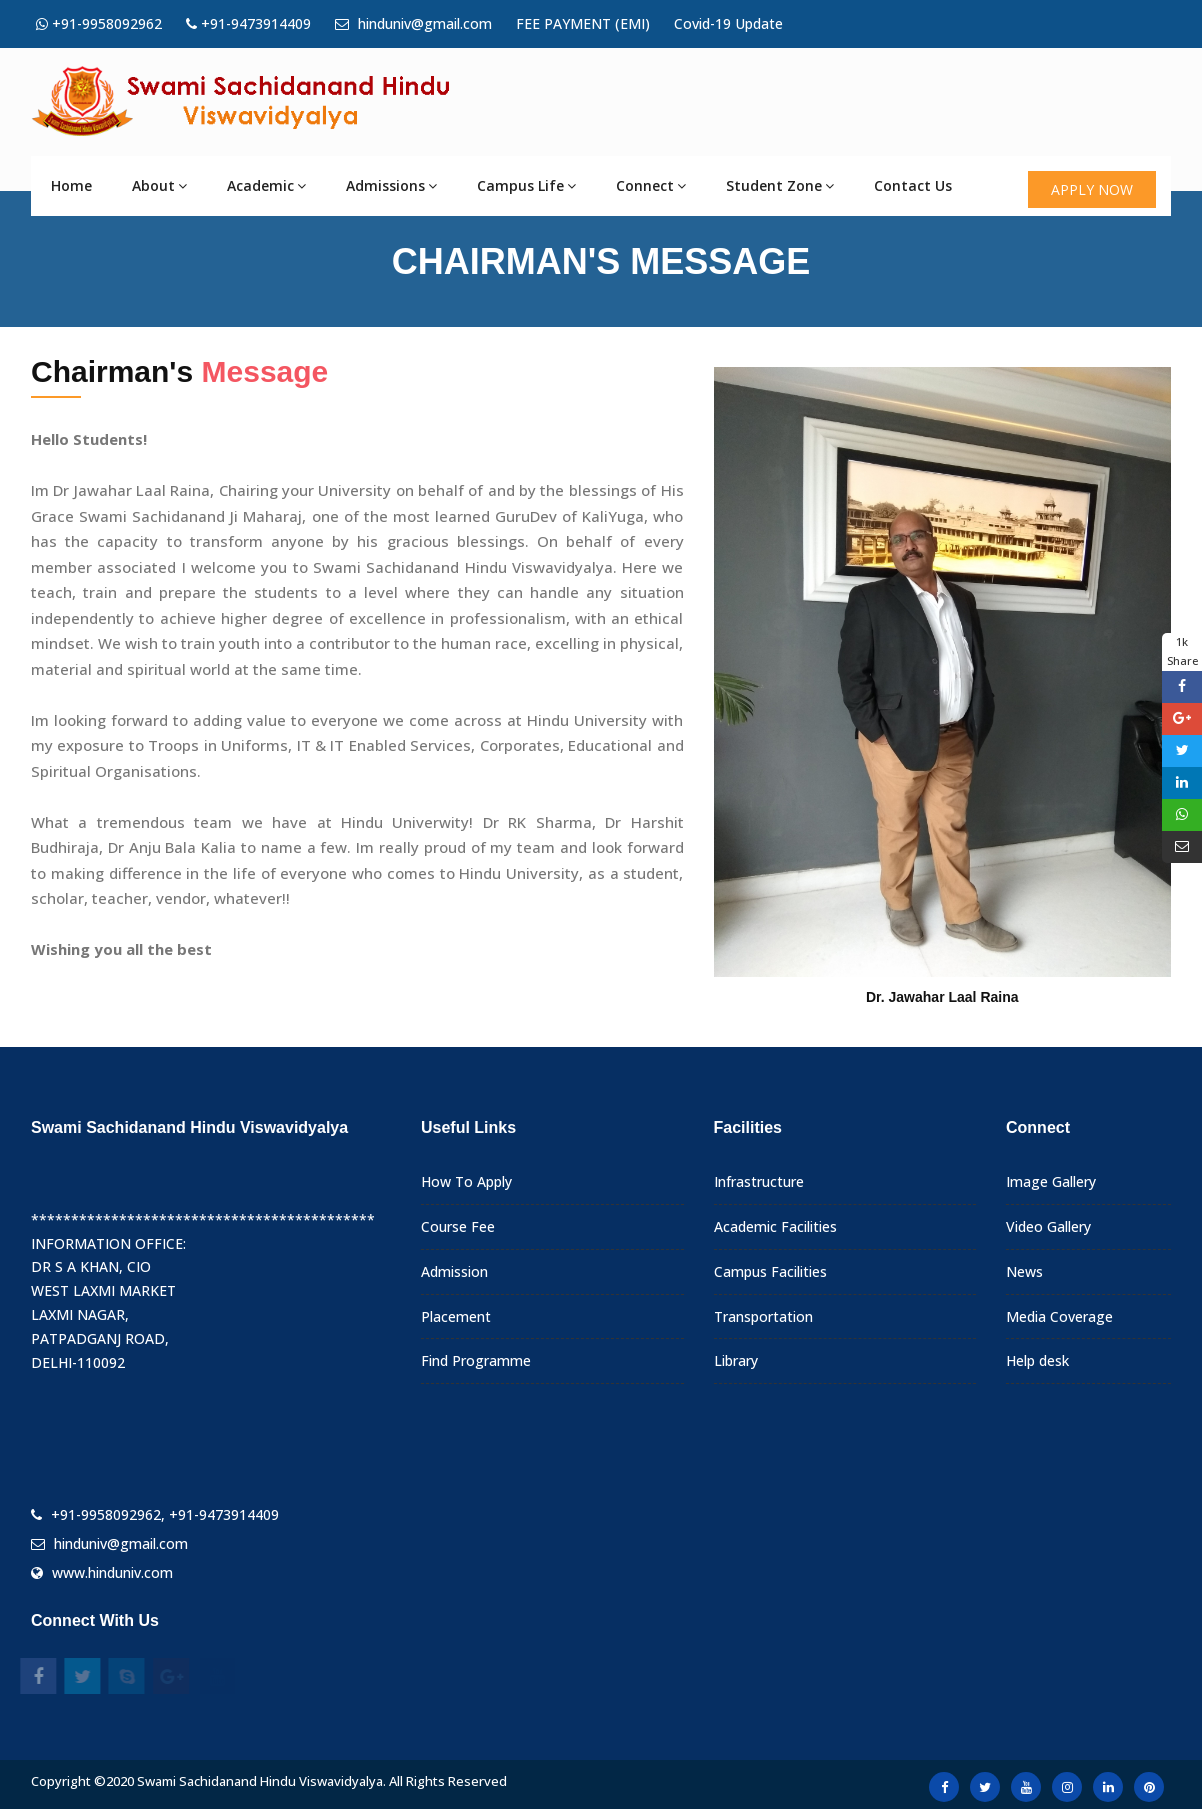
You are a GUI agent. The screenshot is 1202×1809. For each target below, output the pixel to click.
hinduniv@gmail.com (413, 23)
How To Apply (466, 1181)
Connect (651, 185)
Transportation (763, 1316)
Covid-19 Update (728, 23)
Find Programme (476, 1360)
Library (736, 1360)
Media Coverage (1059, 1316)
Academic (266, 185)
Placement (456, 1316)
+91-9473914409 (248, 23)
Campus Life (526, 185)
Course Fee (458, 1226)
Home (71, 185)
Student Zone (780, 185)
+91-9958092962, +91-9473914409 (165, 1514)
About (159, 185)
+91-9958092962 (99, 23)
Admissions (391, 185)
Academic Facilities (775, 1226)
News (1024, 1271)
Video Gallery (1048, 1226)
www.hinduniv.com (112, 1572)
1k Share (1182, 651)
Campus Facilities (770, 1271)
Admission (454, 1271)
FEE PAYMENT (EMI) (583, 23)
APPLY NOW (1092, 189)
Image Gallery (1051, 1181)
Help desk (1037, 1360)
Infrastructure (759, 1181)
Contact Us (913, 185)
